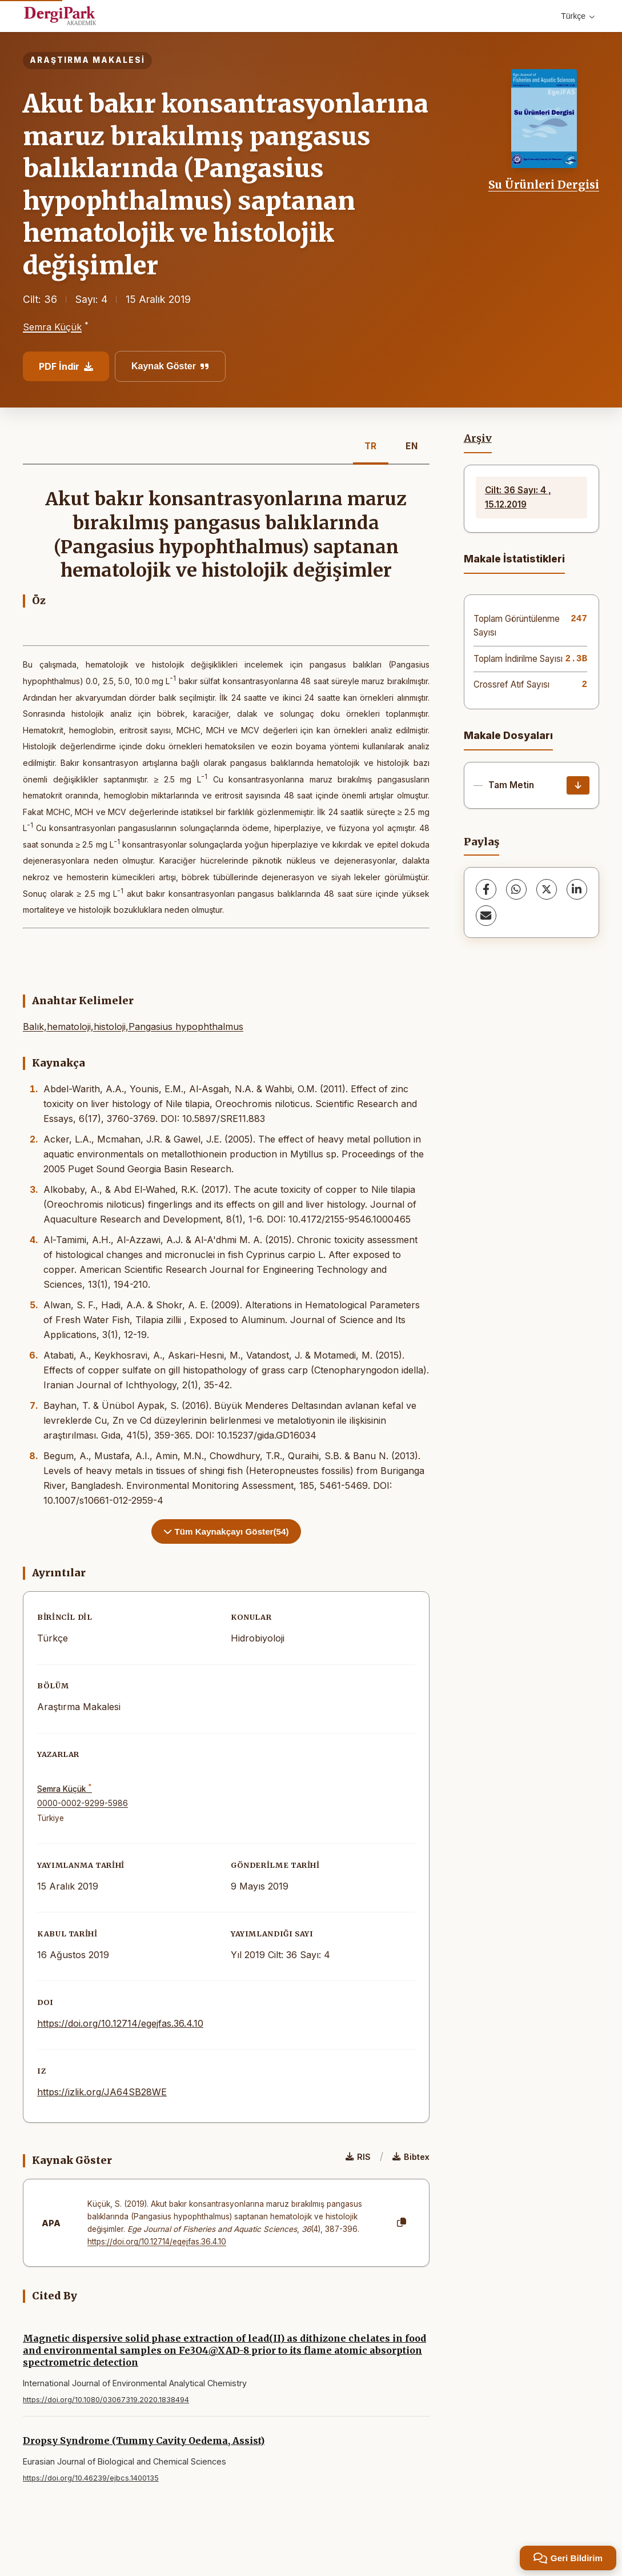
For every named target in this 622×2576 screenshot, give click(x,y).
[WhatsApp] (516, 889)
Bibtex (411, 2157)
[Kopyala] (401, 2222)
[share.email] (486, 915)
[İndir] (578, 785)
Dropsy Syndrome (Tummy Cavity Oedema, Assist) (143, 2440)
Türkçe (578, 16)
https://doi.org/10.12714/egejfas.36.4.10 (120, 2023)
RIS (358, 2157)
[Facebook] (486, 889)
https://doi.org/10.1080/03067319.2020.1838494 (106, 2399)
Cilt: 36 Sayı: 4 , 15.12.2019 (518, 497)
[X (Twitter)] (546, 889)
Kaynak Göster (170, 366)
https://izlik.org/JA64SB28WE (102, 2092)
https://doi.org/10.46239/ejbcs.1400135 (91, 2478)
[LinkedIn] (577, 889)
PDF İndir (66, 366)
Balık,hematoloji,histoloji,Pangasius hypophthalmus (133, 1026)
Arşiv (478, 438)
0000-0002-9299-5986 (82, 1803)
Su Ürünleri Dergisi (543, 184)
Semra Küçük (52, 327)
